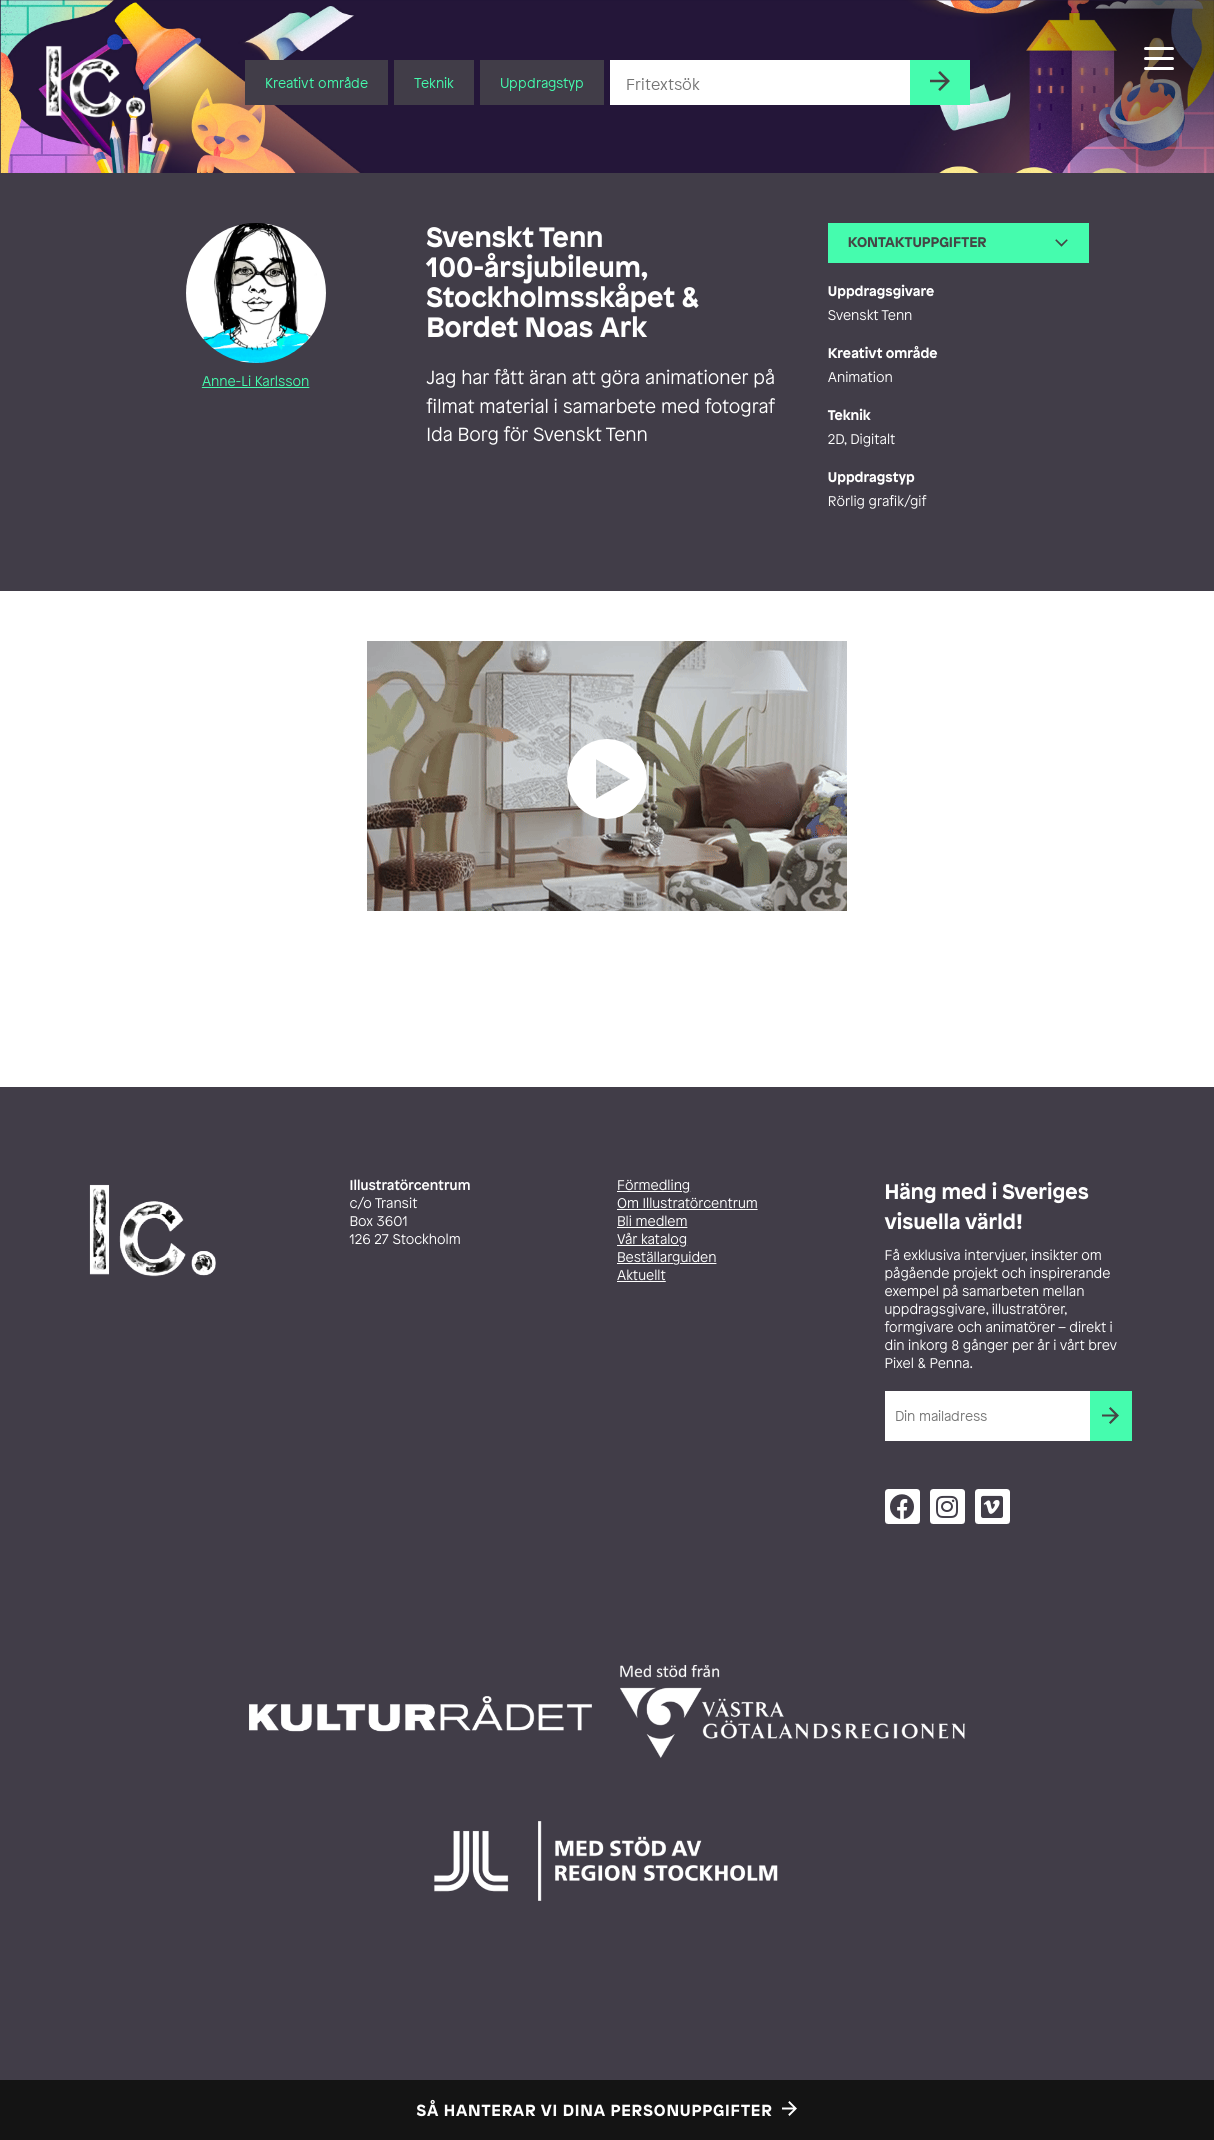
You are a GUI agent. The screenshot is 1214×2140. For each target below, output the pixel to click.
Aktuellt (641, 1275)
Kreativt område (316, 82)
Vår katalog (652, 1239)
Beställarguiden (666, 1257)
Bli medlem (652, 1221)
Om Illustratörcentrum (687, 1203)
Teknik (434, 82)
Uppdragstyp (542, 82)
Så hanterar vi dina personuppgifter (595, 2110)
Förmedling (653, 1185)
